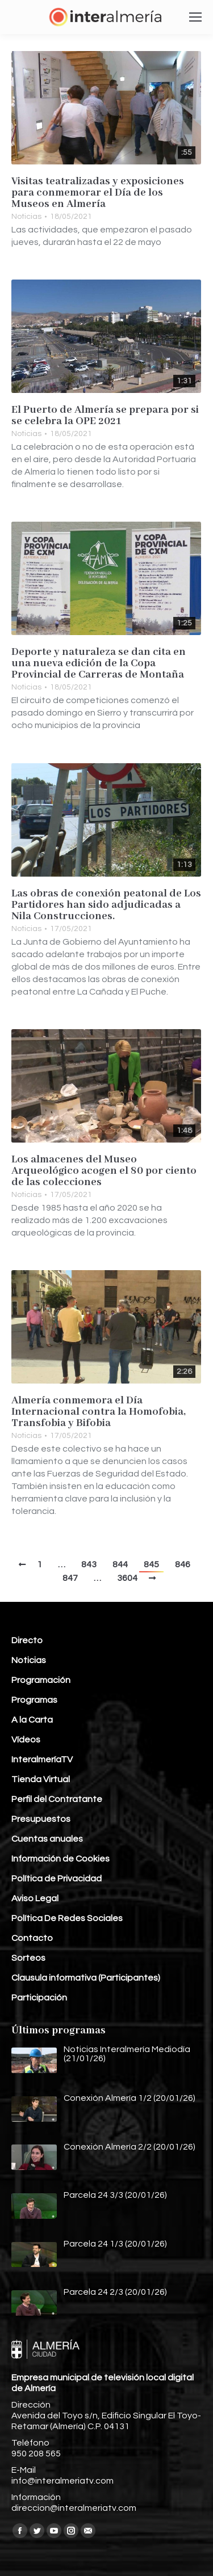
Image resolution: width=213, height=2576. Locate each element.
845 (151, 1564)
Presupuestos (40, 1819)
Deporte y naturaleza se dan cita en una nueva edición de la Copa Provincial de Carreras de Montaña (98, 663)
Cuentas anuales (47, 1838)
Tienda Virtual (40, 1779)
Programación (40, 1680)
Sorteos (28, 1957)
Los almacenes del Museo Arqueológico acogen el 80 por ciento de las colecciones (104, 1171)
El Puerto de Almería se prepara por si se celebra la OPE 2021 (105, 415)
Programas (34, 1699)
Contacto (32, 1938)
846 (182, 1564)
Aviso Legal (35, 1898)
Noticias (26, 217)
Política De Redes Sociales (67, 1918)
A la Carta (32, 1719)
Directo (27, 1640)
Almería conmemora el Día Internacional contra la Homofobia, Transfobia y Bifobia (98, 1412)
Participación (39, 1997)
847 (70, 1578)
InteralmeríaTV (42, 1759)
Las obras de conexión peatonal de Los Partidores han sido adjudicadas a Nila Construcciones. (106, 905)
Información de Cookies (60, 1858)
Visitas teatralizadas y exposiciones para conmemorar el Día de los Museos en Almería (97, 193)
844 (120, 1564)
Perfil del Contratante (56, 1799)
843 (89, 1564)
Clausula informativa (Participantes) (85, 1977)
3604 (127, 1578)
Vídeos (25, 1739)
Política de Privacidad (56, 1878)
